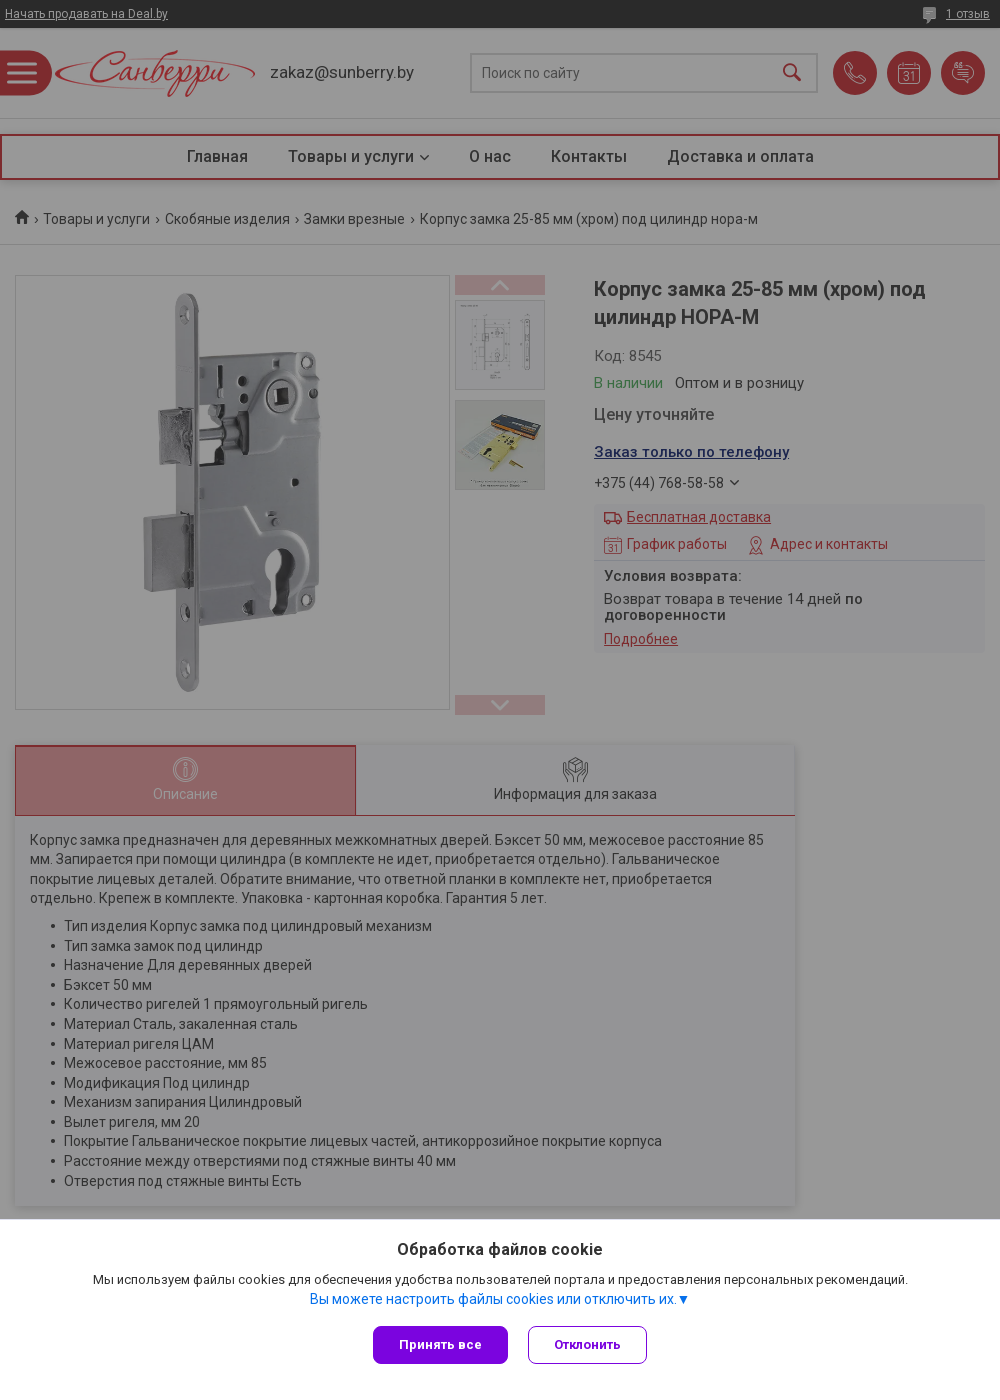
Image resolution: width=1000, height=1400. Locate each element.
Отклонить (587, 1344)
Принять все (440, 1344)
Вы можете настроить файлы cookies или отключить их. (493, 1299)
